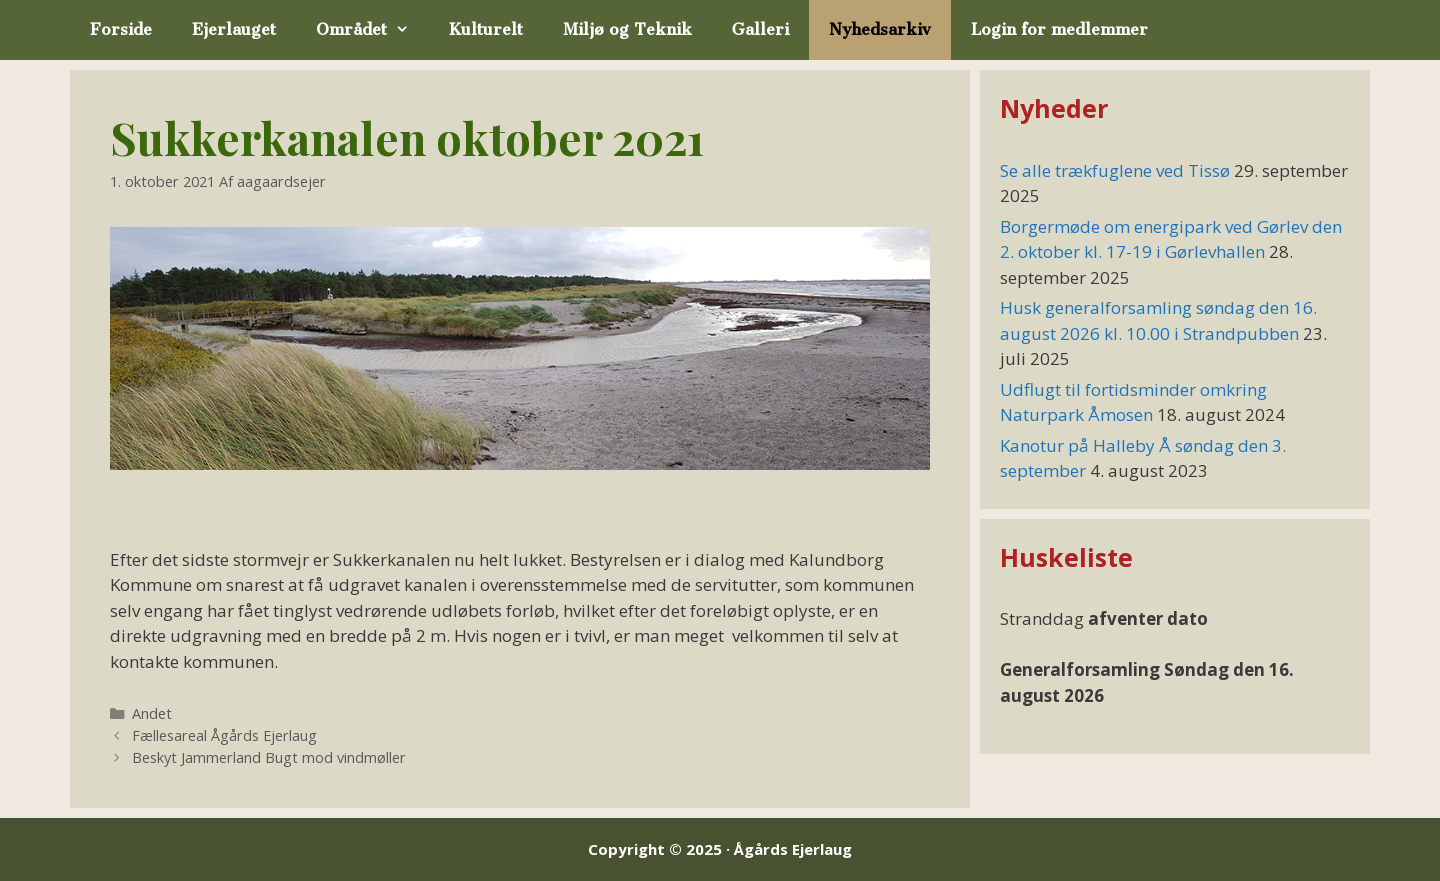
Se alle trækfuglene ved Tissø (1115, 170)
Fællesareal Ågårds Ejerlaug (224, 735)
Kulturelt (486, 29)
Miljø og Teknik (627, 29)
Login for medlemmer (1059, 29)
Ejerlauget (234, 29)
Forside (121, 29)
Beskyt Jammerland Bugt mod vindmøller (269, 757)
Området (372, 30)
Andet (152, 713)
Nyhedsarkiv (880, 29)
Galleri (760, 29)
